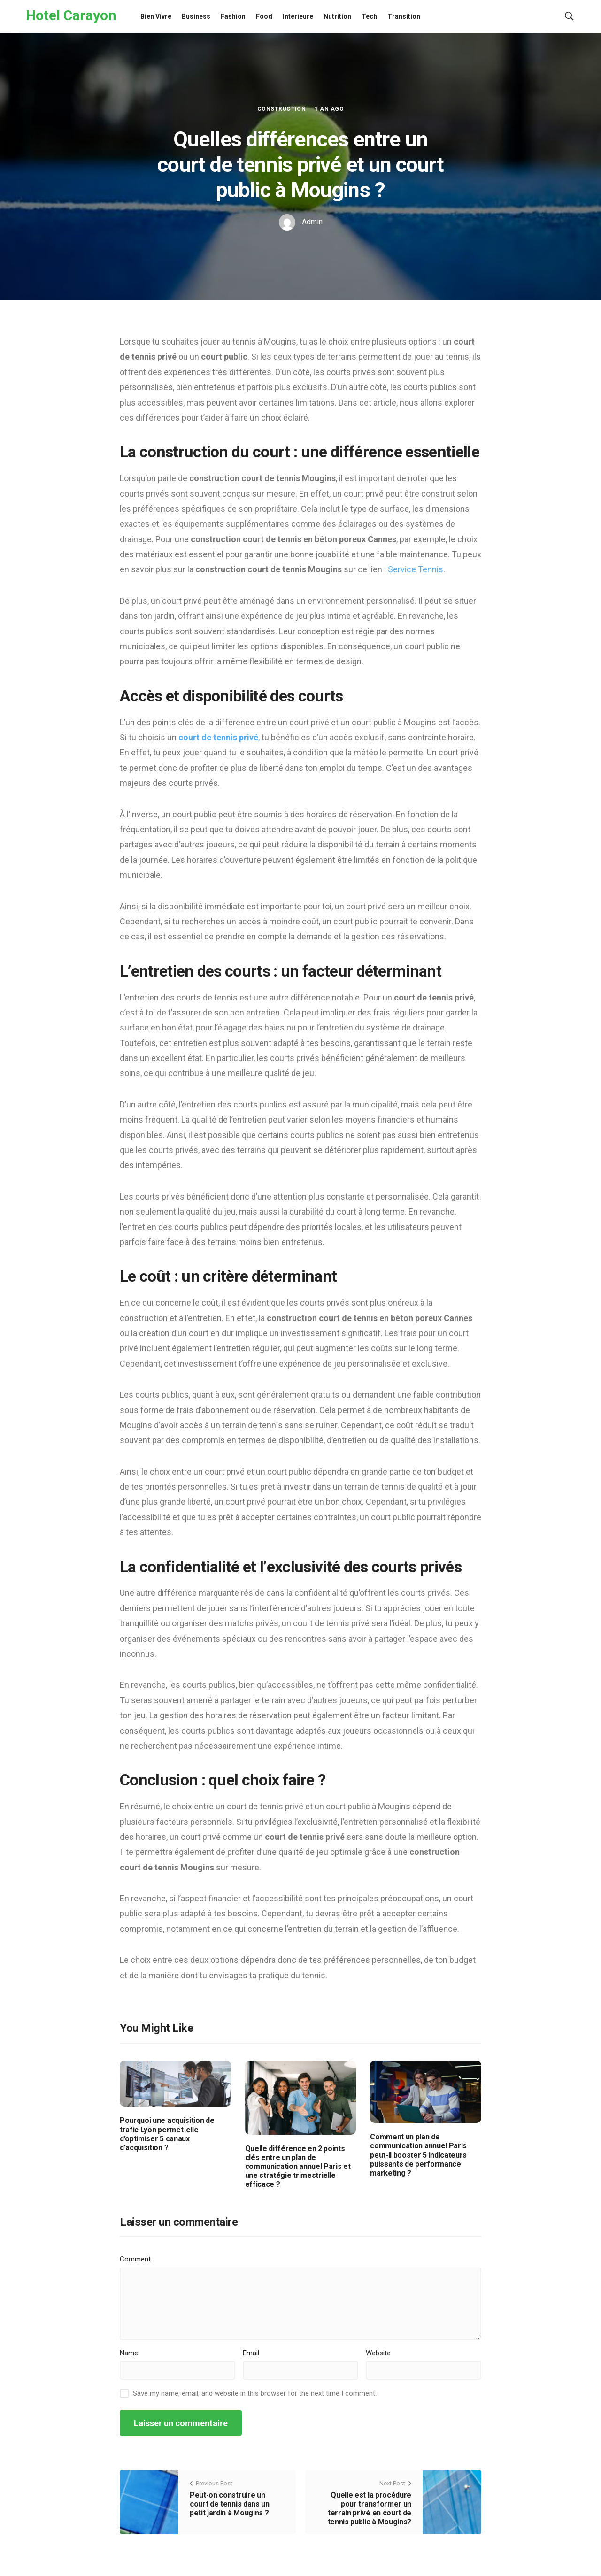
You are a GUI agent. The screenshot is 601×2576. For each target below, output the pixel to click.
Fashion (233, 16)
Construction (281, 109)
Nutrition (337, 16)
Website (378, 2353)
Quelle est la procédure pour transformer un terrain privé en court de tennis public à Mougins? (369, 2509)
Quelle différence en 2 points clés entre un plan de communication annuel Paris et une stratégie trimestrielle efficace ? (298, 2166)
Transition (403, 16)
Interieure (298, 16)
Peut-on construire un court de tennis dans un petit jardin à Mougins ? (230, 2504)
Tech (369, 16)
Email (251, 2353)
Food (264, 16)
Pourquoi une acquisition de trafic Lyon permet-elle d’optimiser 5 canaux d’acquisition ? (167, 2134)
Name (129, 2353)
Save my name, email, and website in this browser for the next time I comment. (255, 2393)
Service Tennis (415, 569)
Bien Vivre (155, 16)
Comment (135, 2259)
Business (196, 16)
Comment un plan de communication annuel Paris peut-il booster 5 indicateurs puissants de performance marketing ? (418, 2154)
